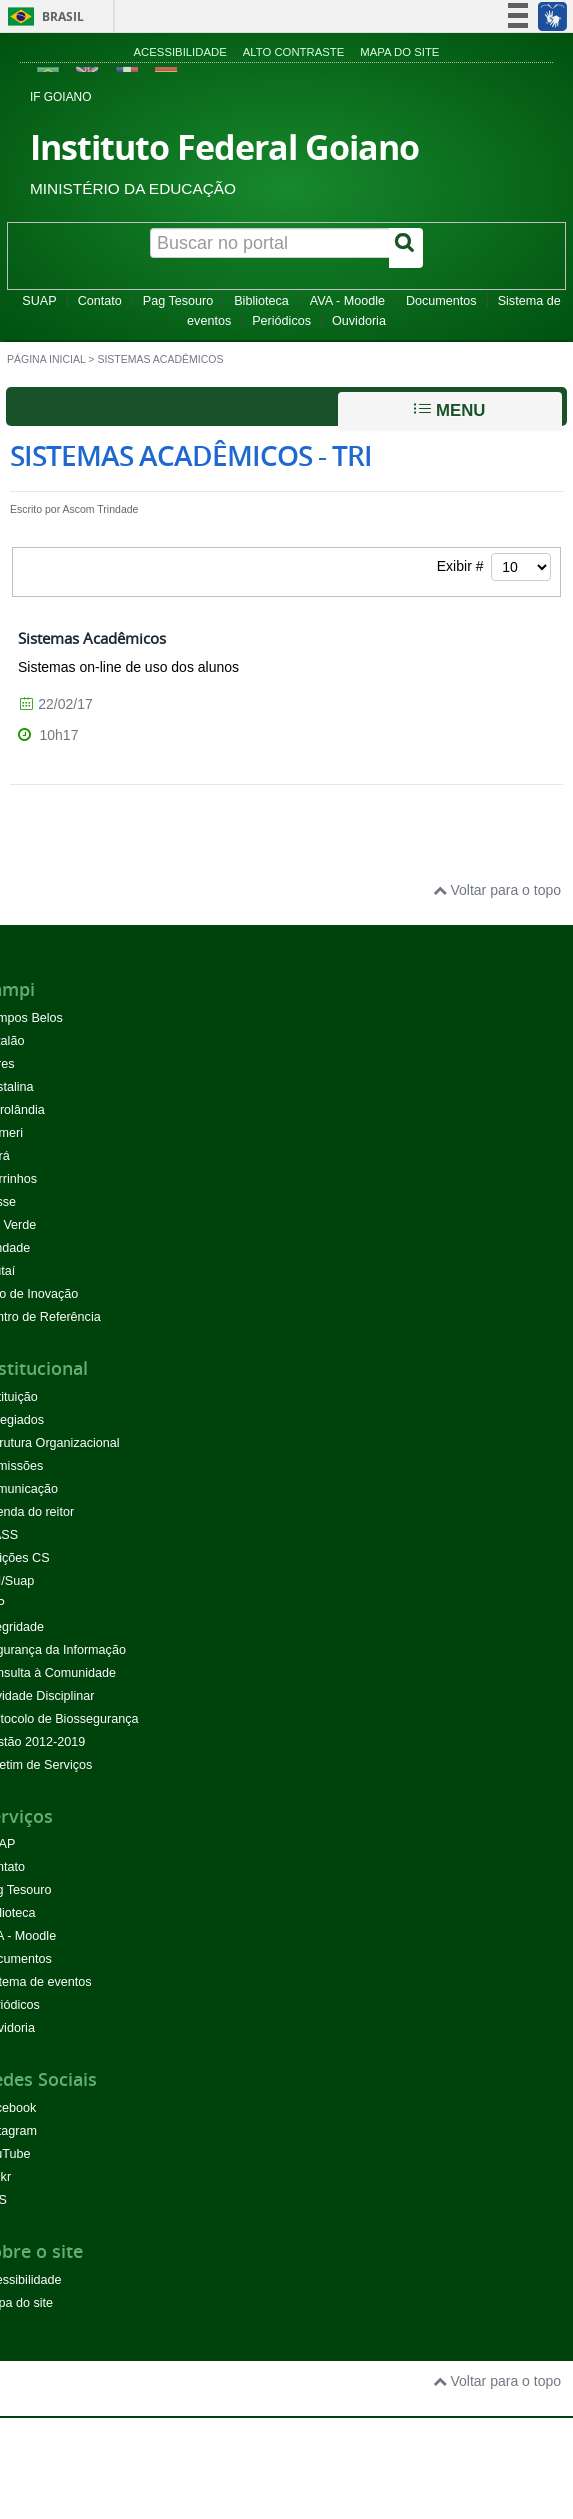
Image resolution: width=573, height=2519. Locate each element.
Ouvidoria (359, 321)
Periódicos (281, 321)
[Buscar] (406, 248)
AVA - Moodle (347, 301)
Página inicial (46, 359)
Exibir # (494, 567)
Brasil (42, 16)
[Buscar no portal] (270, 243)
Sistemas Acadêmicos (92, 638)
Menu (449, 410)
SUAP (39, 301)
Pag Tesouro (178, 301)
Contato (100, 301)
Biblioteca (261, 301)
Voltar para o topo (497, 890)
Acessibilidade (180, 52)
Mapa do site (399, 52)
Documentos (441, 301)
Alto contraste (294, 52)
